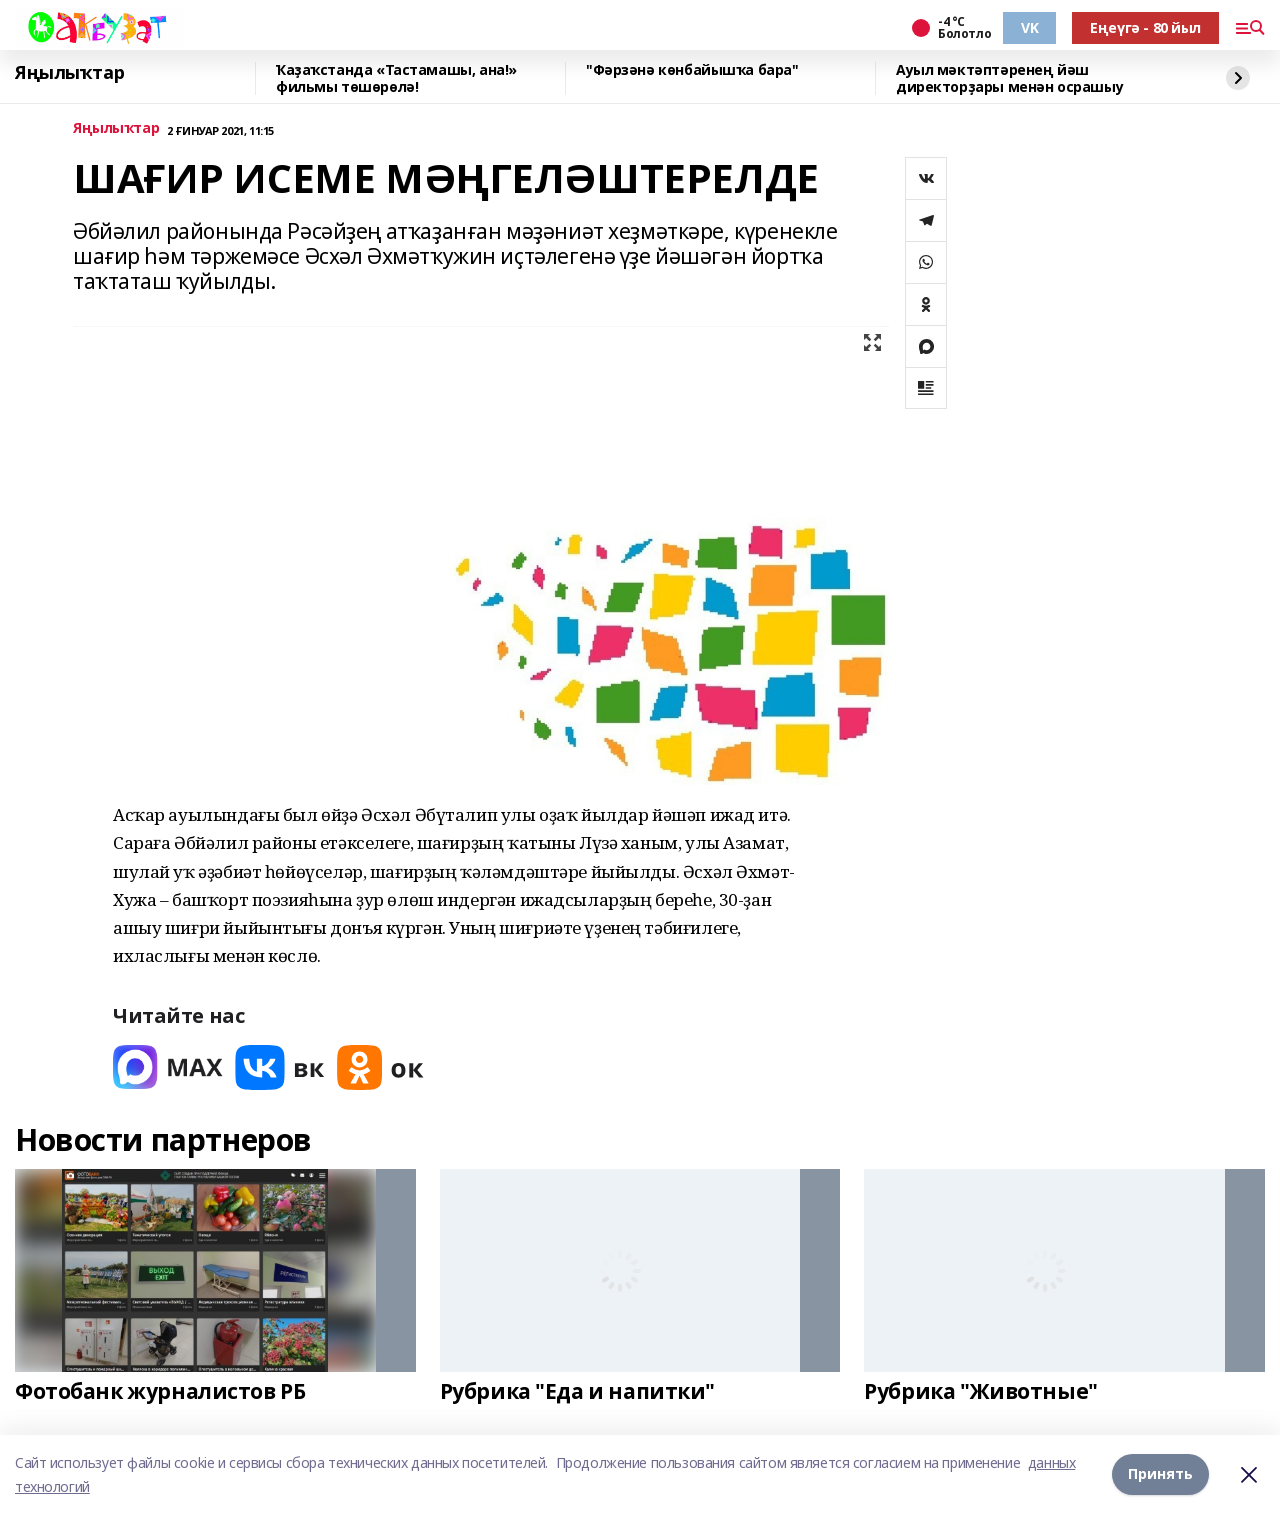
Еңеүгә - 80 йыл (1145, 27)
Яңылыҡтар (69, 73)
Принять (1160, 1474)
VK (1029, 27)
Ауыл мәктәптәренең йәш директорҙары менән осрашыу (1009, 78)
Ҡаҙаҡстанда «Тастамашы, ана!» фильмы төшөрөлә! (396, 78)
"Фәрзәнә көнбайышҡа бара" (692, 70)
